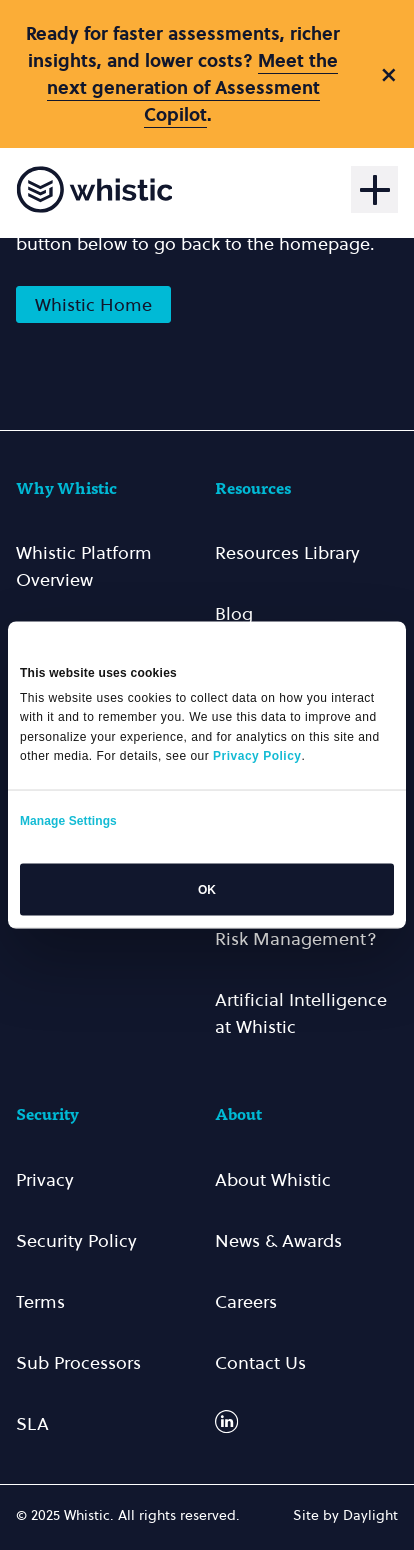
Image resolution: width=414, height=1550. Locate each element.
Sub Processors (78, 1362)
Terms (40, 1301)
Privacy (45, 1179)
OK (207, 889)
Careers (246, 1301)
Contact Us (260, 1362)
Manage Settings (68, 820)
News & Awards (278, 1240)
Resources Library (287, 552)
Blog (234, 613)
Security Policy (76, 1240)
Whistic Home (93, 304)
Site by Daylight (345, 1515)
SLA (32, 1423)
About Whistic (273, 1179)
